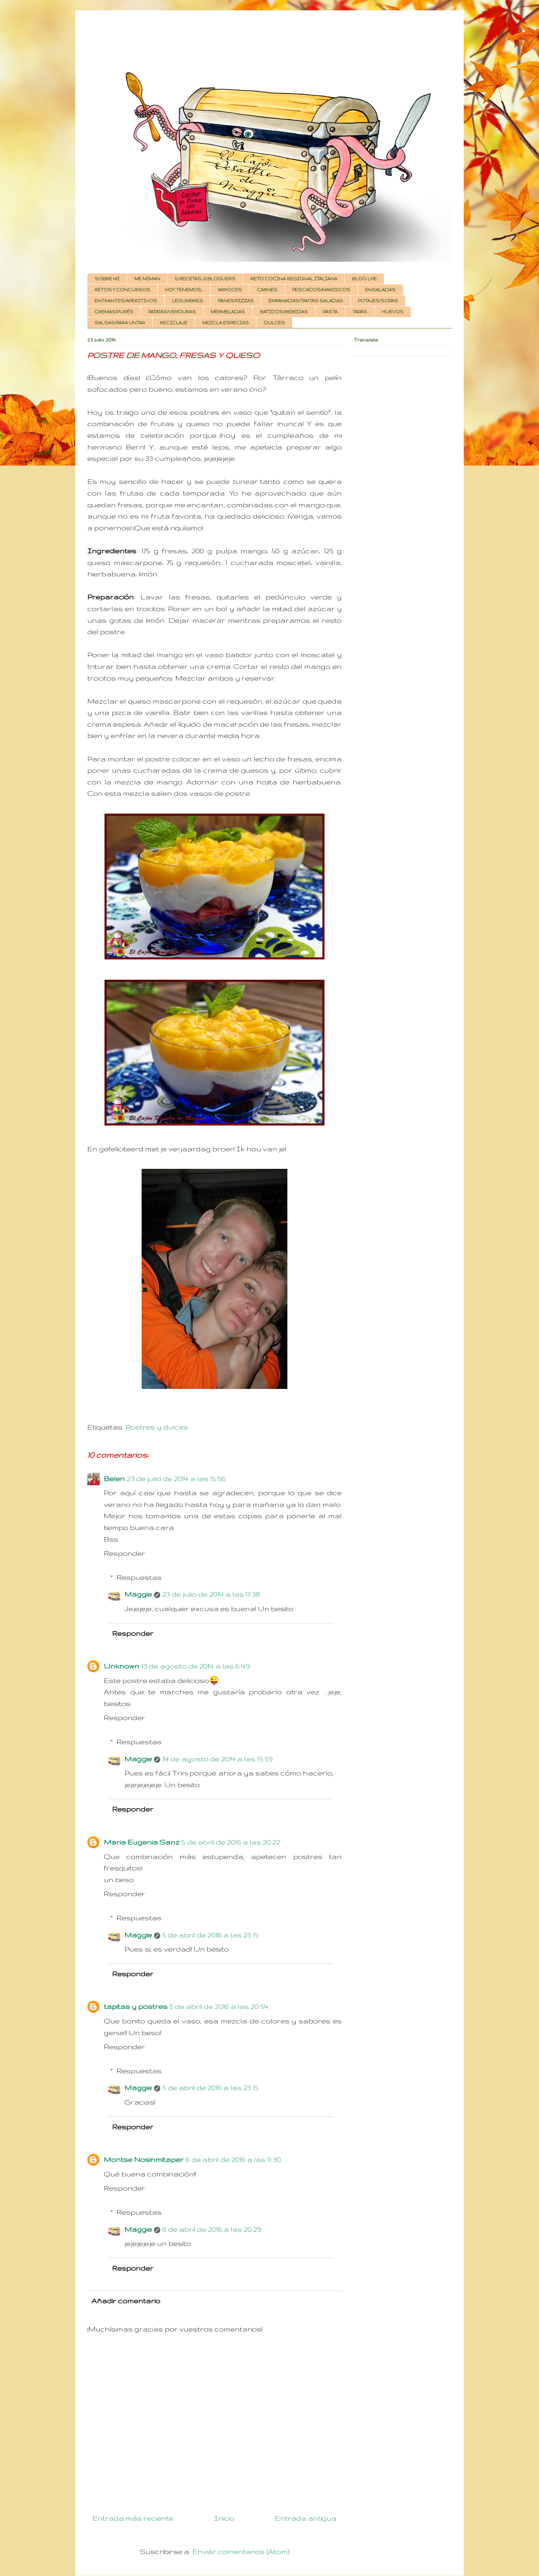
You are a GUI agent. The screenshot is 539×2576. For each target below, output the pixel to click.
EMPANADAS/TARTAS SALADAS (305, 300)
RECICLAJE (173, 322)
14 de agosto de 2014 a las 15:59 (217, 1759)
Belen (114, 1478)
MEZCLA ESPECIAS (225, 322)
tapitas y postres (135, 2006)
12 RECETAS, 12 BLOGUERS (205, 278)
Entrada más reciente (132, 2518)
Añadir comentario (125, 2301)
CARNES (267, 289)
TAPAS (359, 311)
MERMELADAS (228, 311)
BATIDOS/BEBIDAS (284, 311)
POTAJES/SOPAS (378, 300)
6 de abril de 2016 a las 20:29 (211, 2229)
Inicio (224, 2518)
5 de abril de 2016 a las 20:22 (231, 1842)
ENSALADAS (380, 289)
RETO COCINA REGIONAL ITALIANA (293, 278)
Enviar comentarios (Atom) (240, 2551)
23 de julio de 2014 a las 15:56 (176, 1478)
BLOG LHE (364, 278)
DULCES (274, 322)
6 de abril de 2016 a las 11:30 (233, 2159)
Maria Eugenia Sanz (141, 1842)
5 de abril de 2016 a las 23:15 (210, 1935)
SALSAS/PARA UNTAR (120, 322)
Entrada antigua (306, 2518)
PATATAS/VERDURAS (172, 311)
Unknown (121, 1666)
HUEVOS (393, 311)
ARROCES (230, 289)
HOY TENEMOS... (184, 289)
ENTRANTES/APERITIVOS (126, 300)
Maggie (138, 1594)
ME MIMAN (147, 278)
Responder (124, 1553)
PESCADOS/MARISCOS (321, 289)
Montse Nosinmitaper (144, 2159)
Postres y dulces (157, 1427)
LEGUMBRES (187, 300)
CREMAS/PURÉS (114, 311)
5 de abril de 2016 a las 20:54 (218, 2006)
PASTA (330, 311)
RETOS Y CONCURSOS (122, 289)
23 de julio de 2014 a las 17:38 (211, 1594)
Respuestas (139, 1577)
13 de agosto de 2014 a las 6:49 (195, 1666)
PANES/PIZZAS (236, 300)
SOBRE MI (107, 278)
